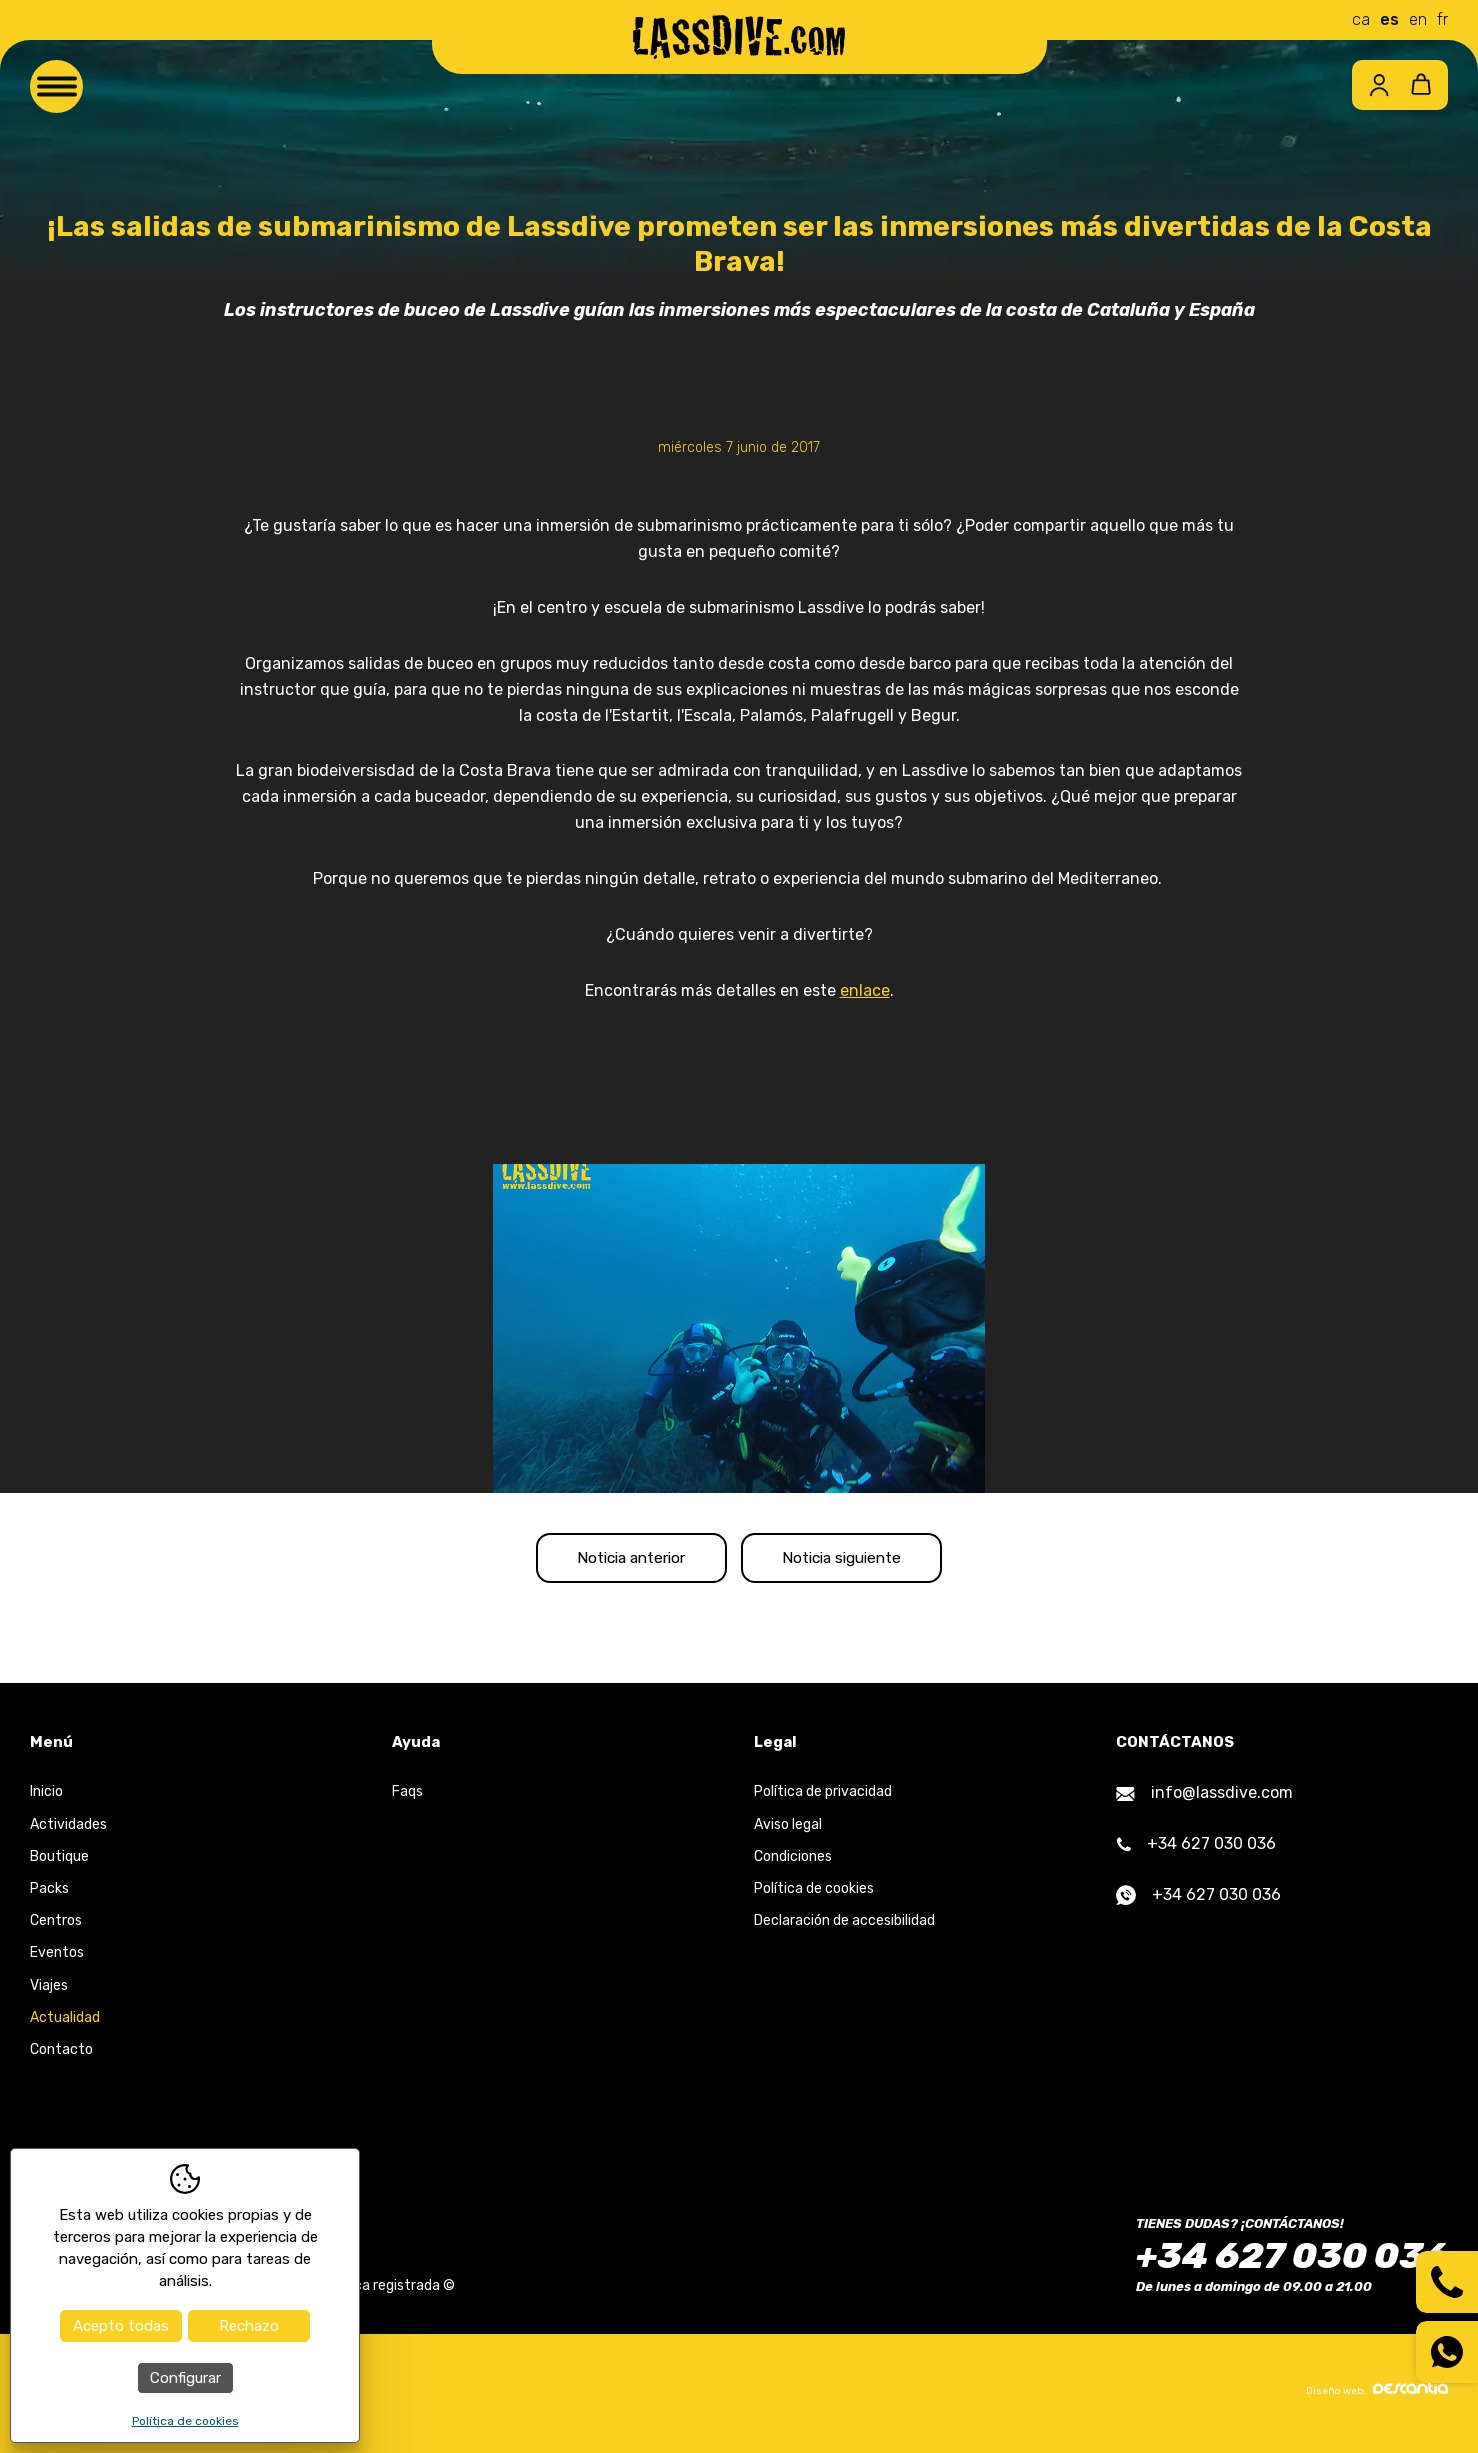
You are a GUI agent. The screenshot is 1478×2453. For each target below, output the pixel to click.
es (1389, 19)
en (1418, 19)
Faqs (407, 1797)
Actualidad (65, 2022)
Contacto (61, 2055)
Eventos (57, 1958)
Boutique (59, 1861)
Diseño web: (1377, 2394)
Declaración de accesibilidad (844, 1926)
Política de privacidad (823, 1797)
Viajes (49, 1990)
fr (1442, 19)
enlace (865, 990)
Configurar (185, 2378)
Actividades (68, 1829)
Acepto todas (121, 2326)
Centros (56, 1926)
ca (1361, 19)
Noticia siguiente (857, 1560)
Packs (49, 1894)
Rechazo (249, 2326)
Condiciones (793, 1861)
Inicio (46, 1797)
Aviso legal (788, 1829)
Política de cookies (814, 1894)
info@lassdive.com (1204, 1798)
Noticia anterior (616, 1560)
